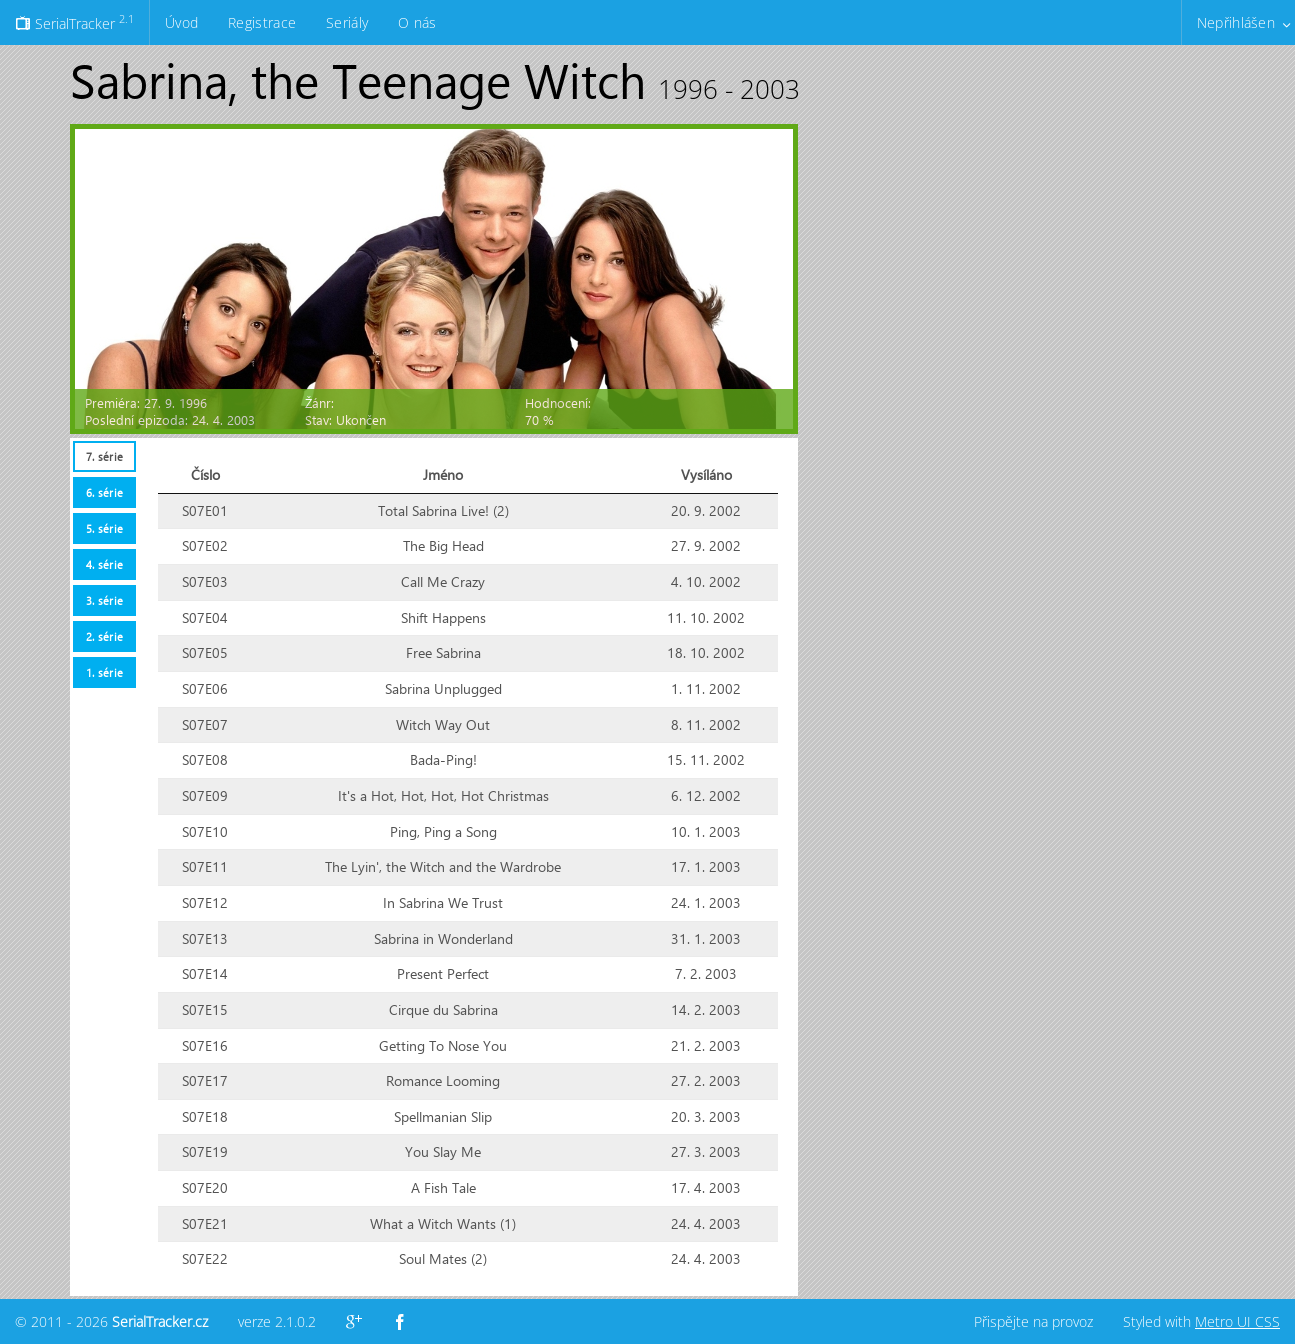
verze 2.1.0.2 (277, 1321)
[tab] (104, 456)
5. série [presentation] (104, 528)
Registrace (262, 22)
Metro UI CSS (1237, 1321)
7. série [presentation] (104, 456)
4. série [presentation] (104, 564)
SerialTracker (74, 22)
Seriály (347, 22)
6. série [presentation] (104, 492)
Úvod (181, 22)
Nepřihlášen (1236, 22)
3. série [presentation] (104, 600)
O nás (417, 22)
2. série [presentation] (104, 636)
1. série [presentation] (104, 672)
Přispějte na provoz (1033, 1321)
